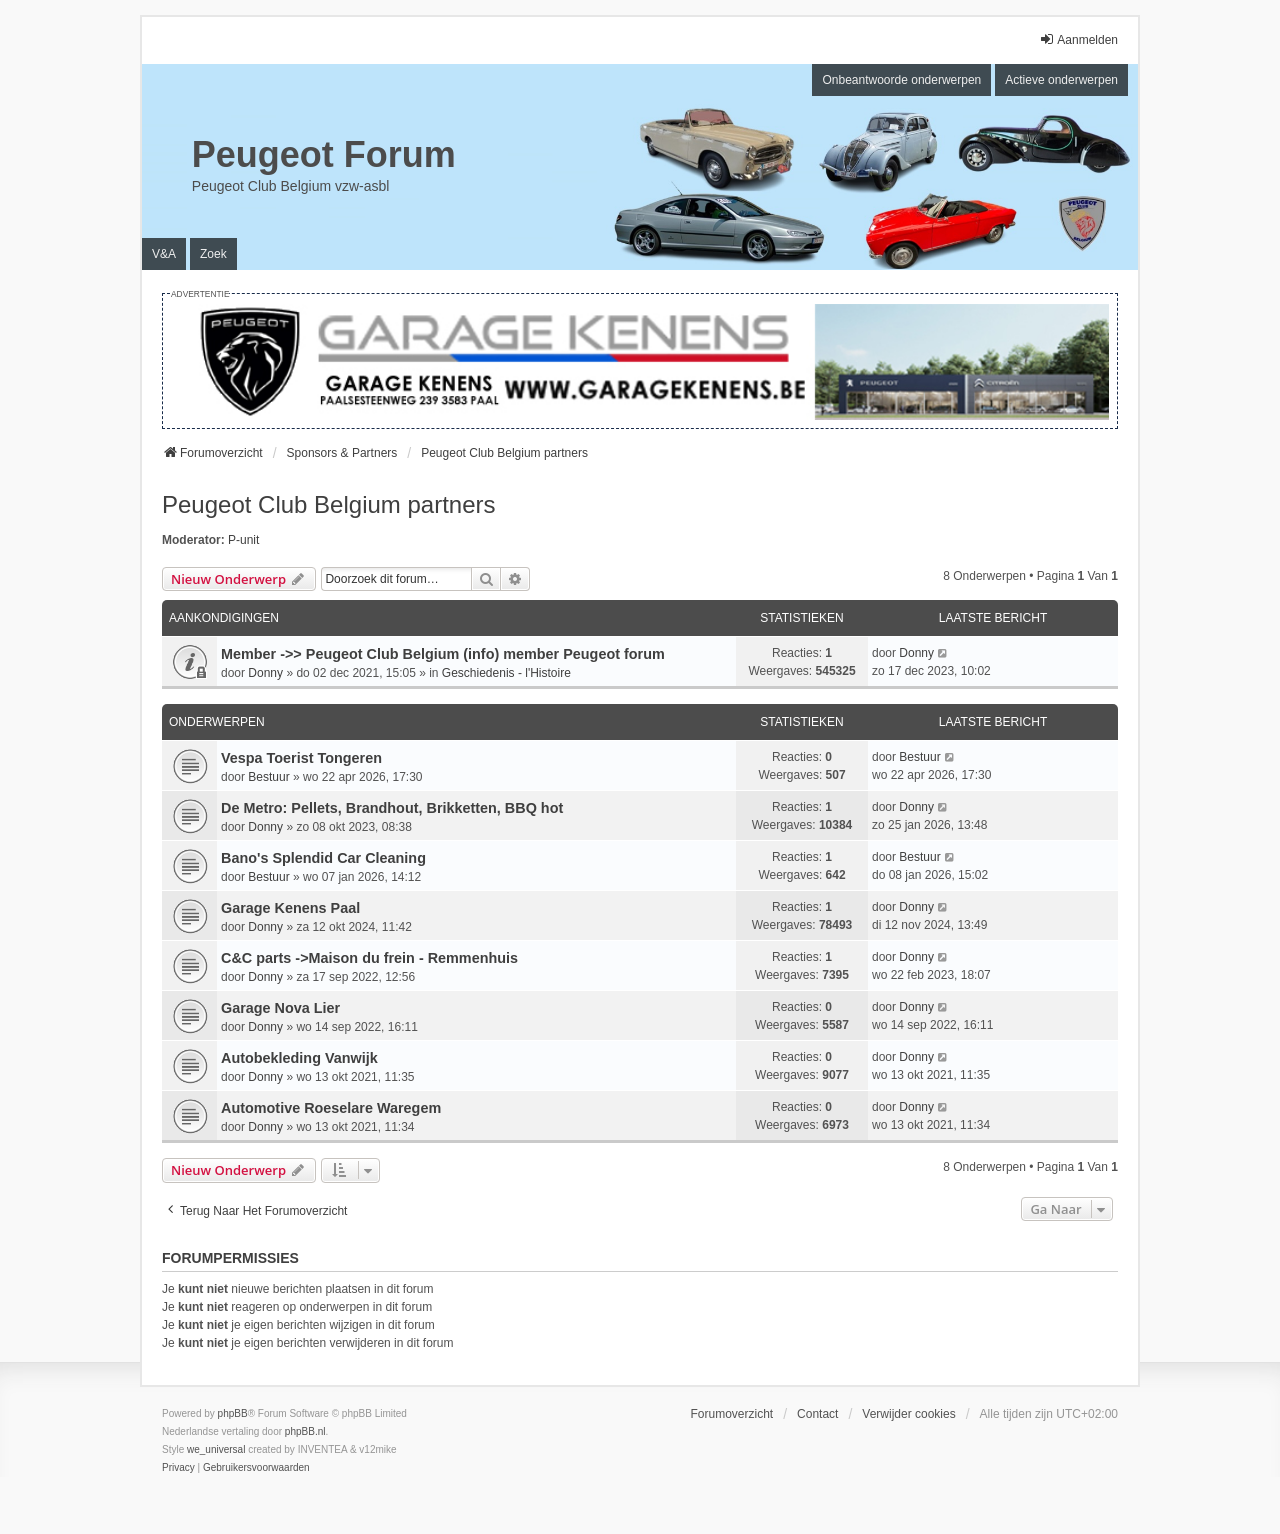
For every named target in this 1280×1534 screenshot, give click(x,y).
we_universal (216, 1449)
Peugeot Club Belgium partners (329, 504)
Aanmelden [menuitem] (1078, 39)
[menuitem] (178, 1468)
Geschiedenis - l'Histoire (506, 673)
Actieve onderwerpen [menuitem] (1061, 80)
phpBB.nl (305, 1431)
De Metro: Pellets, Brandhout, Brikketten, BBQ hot (392, 808)
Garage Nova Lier (280, 1008)
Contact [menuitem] (817, 1414)
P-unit (243, 540)
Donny (265, 673)
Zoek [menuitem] (213, 254)
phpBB (233, 1413)
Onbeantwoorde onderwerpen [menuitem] (901, 80)
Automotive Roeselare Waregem (331, 1108)
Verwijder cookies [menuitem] (908, 1414)
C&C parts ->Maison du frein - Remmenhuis (369, 958)
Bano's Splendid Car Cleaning (323, 858)
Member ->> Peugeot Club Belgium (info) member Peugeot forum (443, 654)
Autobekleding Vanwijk (299, 1058)
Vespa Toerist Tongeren (301, 758)
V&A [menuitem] (164, 254)
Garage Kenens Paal (290, 908)
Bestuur (268, 777)
